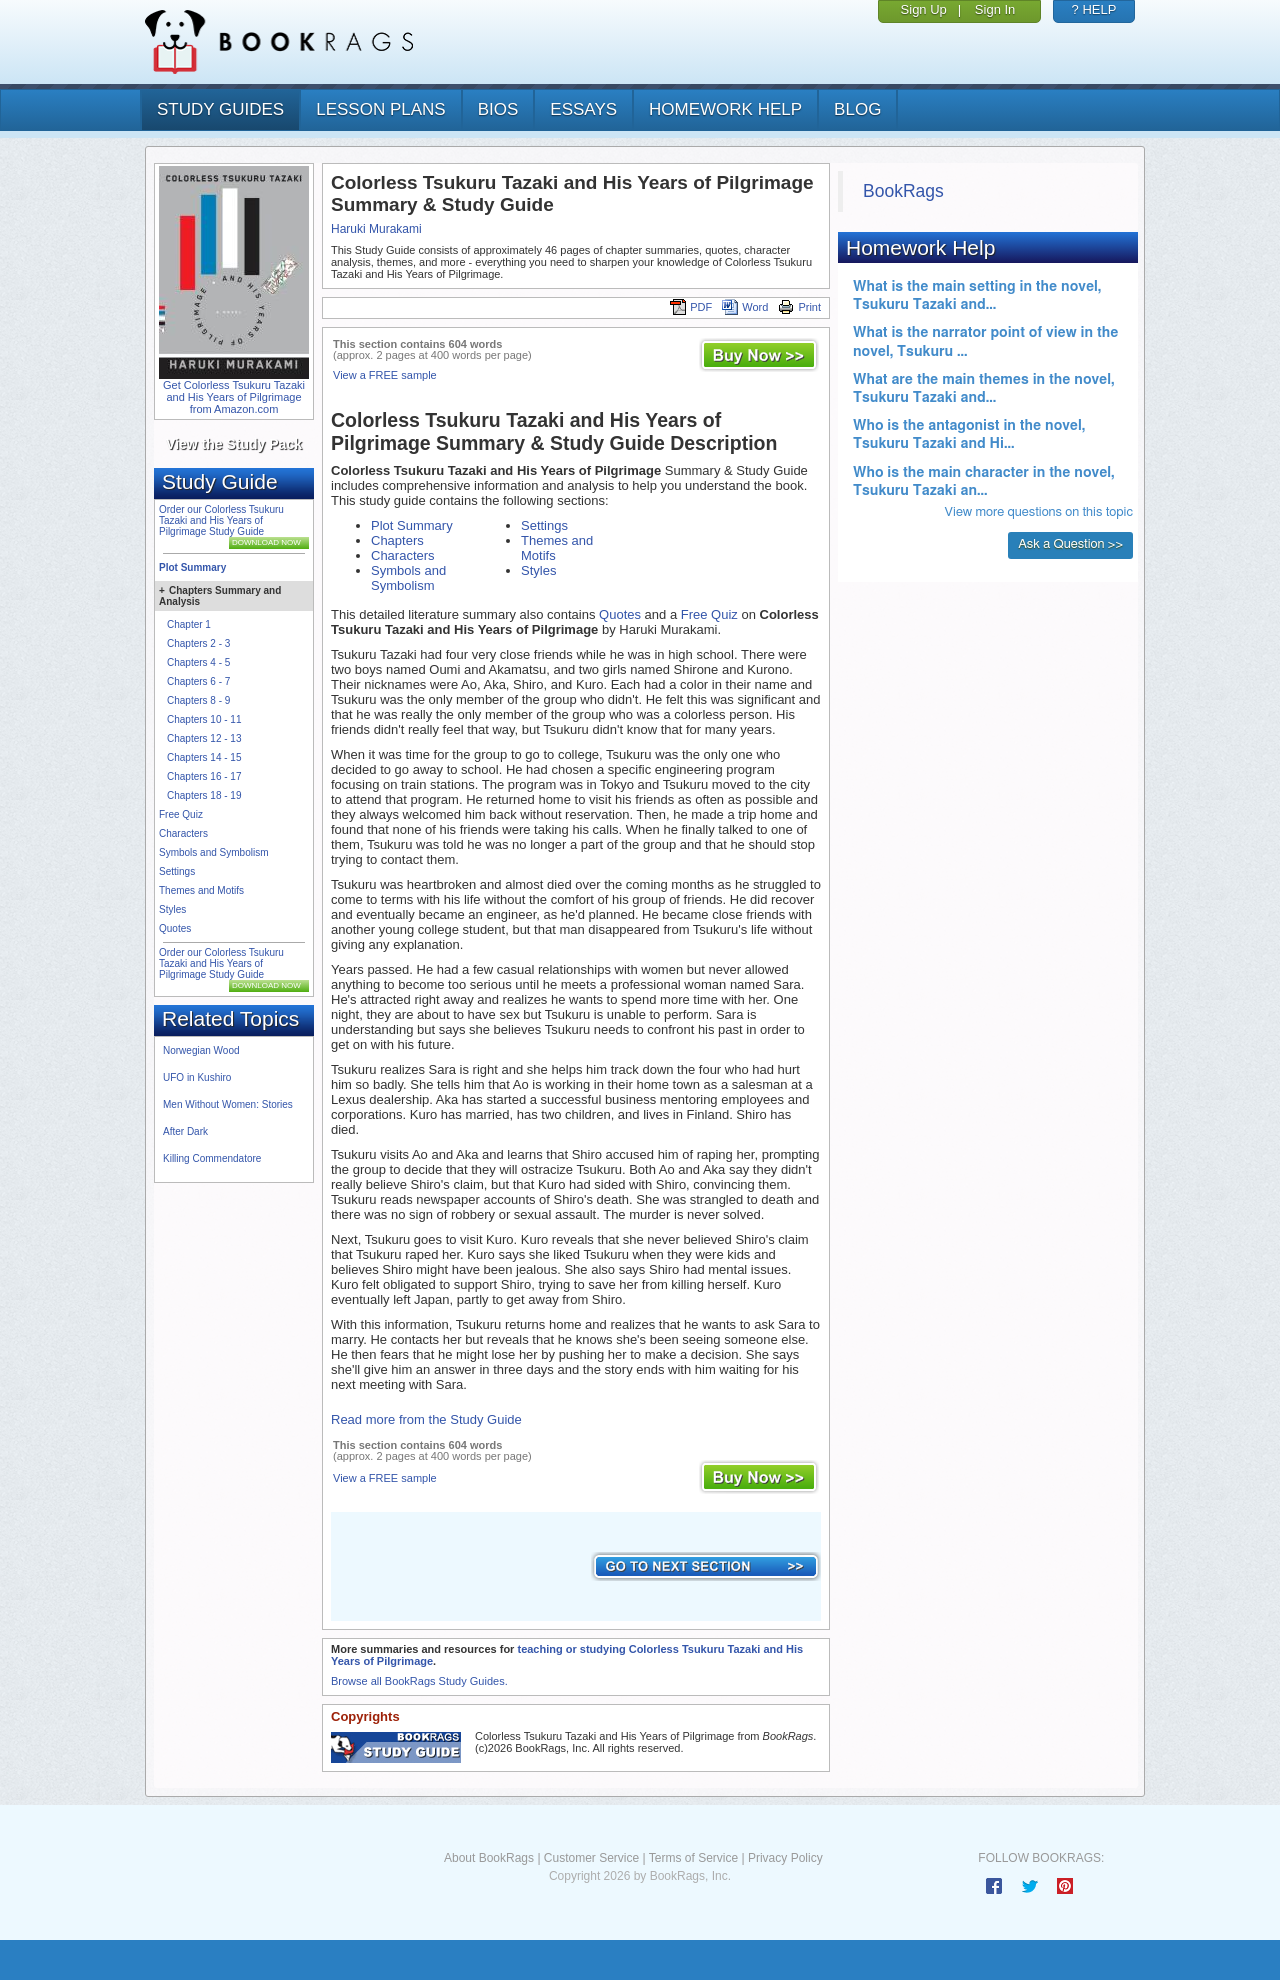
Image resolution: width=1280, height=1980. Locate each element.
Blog (857, 109)
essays (583, 109)
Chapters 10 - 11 (204, 719)
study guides (220, 109)
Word (745, 307)
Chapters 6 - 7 (198, 681)
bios (498, 109)
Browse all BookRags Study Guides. (419, 1681)
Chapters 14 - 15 (204, 757)
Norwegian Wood (201, 1050)
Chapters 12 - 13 (204, 738)
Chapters (397, 540)
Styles (172, 909)
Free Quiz (181, 814)
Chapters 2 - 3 (198, 643)
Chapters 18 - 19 (204, 795)
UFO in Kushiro (197, 1077)
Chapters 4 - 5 (198, 662)
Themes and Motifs (201, 890)
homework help (725, 109)
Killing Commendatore (212, 1158)
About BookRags (489, 1858)
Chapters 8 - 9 (198, 700)
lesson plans (380, 109)
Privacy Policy (785, 1858)
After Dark (185, 1131)
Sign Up (924, 9)
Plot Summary (192, 567)
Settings (177, 871)
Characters (183, 833)
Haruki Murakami (376, 229)
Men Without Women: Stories (228, 1104)
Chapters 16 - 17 (204, 776)
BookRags (903, 191)
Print (799, 307)
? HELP (1094, 9)
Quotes (175, 928)
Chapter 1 (189, 624)
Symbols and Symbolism (213, 852)
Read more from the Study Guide (426, 1419)
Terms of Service (693, 1858)
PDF (691, 307)
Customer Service (591, 1858)
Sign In (995, 9)
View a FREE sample (385, 375)
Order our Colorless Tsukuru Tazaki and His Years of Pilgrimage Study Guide (221, 520)
